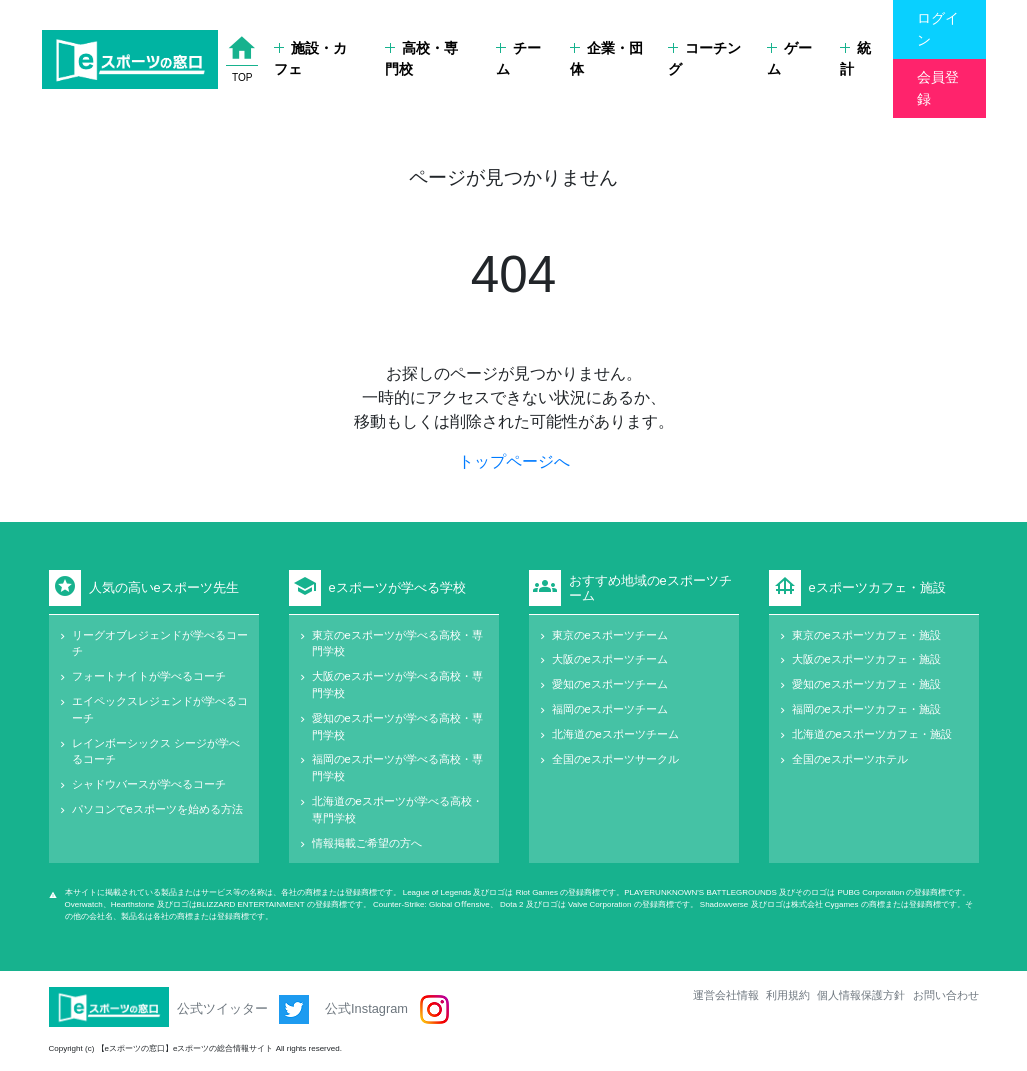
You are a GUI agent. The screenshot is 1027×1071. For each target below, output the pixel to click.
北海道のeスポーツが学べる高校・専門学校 (397, 809)
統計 (855, 59)
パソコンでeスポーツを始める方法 (157, 809)
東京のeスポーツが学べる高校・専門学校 (397, 643)
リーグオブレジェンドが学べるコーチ (160, 643)
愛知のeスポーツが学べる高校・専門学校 (397, 726)
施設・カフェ (310, 59)
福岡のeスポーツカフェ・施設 (866, 709)
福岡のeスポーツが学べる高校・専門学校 (397, 767)
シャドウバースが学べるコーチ (149, 784)
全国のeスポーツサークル (615, 759)
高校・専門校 (421, 59)
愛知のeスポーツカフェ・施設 (866, 684)
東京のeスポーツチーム (610, 635)
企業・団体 (606, 59)
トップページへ (514, 461)
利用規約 (788, 995)
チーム (518, 59)
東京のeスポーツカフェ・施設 (866, 635)
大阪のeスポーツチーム (610, 659)
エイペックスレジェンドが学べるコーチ (160, 709)
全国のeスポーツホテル (850, 759)
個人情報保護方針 (861, 995)
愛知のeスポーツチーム (610, 684)
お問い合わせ (946, 995)
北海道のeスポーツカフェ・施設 (872, 734)
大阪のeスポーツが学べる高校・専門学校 (397, 684)
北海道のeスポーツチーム (615, 734)
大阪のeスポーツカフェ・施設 (866, 659)
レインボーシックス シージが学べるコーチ (156, 751)
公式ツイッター (243, 1009)
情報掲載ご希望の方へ (367, 843)
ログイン (938, 29)
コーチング (704, 59)
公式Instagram (386, 1009)
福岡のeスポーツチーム (610, 709)
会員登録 (938, 88)
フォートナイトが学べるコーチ (149, 676)
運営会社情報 (726, 995)
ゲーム (789, 59)
